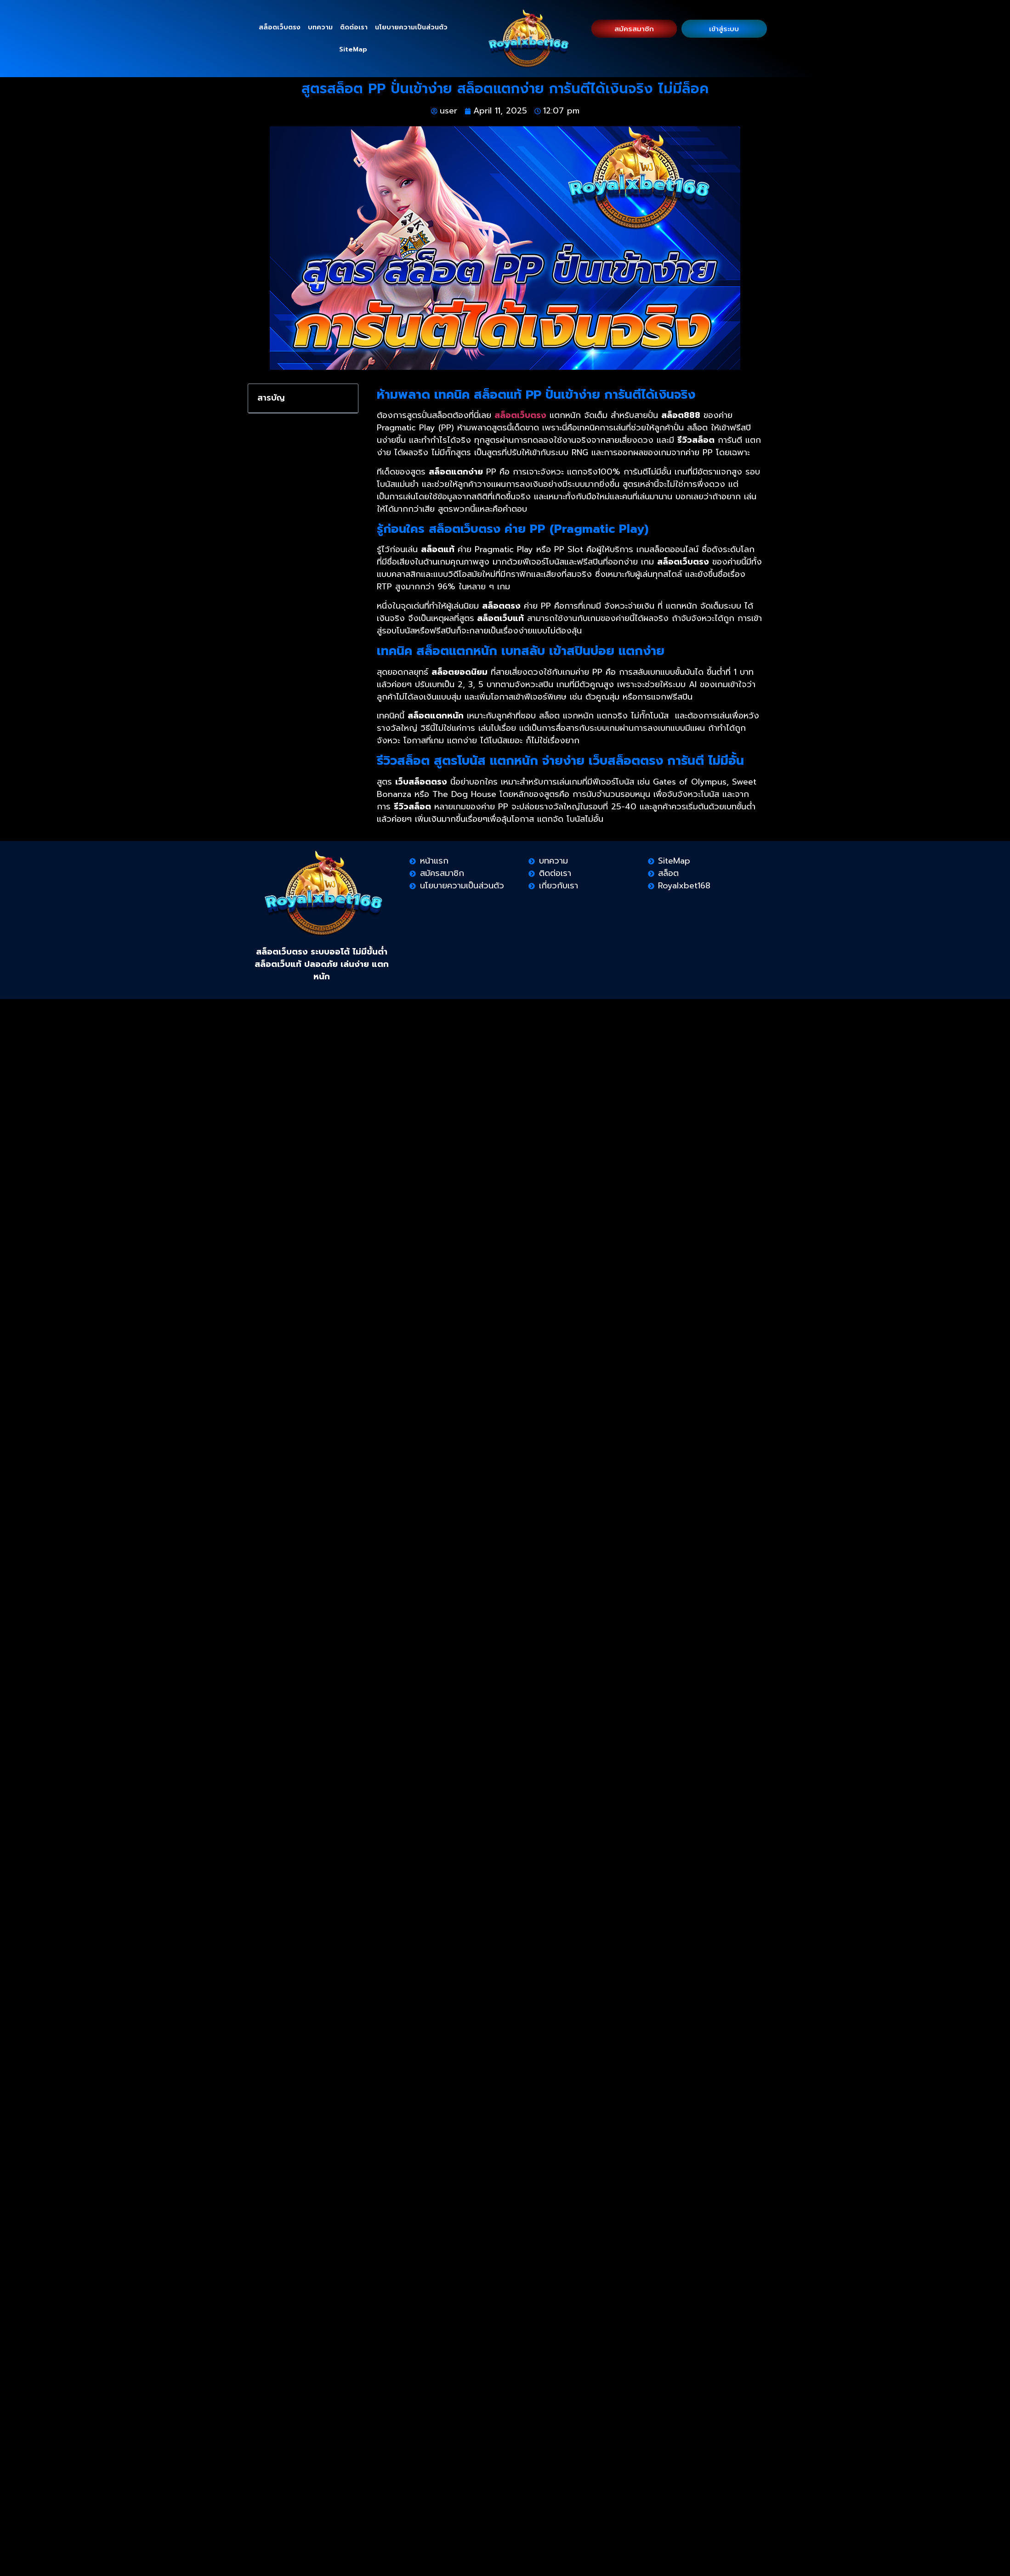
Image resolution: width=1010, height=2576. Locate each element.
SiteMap (353, 49)
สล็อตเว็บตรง (280, 27)
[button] (345, 398)
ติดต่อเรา (354, 27)
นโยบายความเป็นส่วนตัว (411, 27)
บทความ (320, 27)
